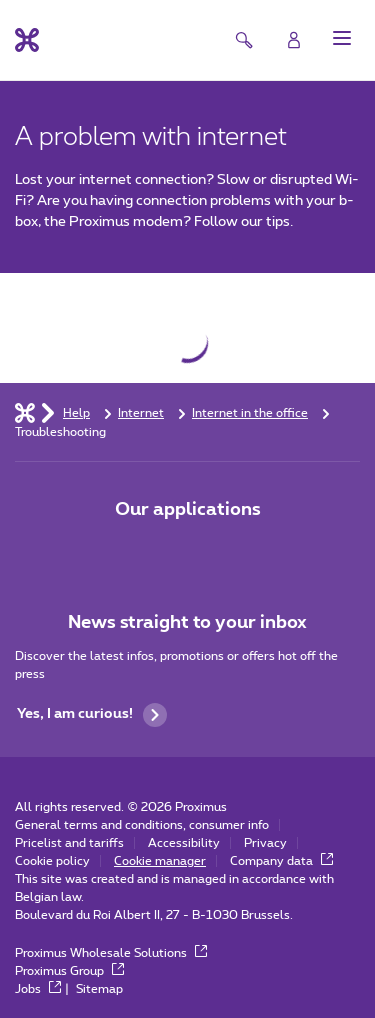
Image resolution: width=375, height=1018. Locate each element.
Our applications (188, 510)
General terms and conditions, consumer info (142, 825)
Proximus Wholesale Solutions (111, 953)
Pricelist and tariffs (69, 843)
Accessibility (184, 843)
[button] (342, 38)
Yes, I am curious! (92, 715)
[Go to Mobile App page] (132, 552)
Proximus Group (69, 971)
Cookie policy (52, 861)
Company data (281, 861)
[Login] (294, 40)
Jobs (38, 989)
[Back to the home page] (27, 40)
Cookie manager (160, 861)
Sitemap (99, 989)
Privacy (265, 843)
